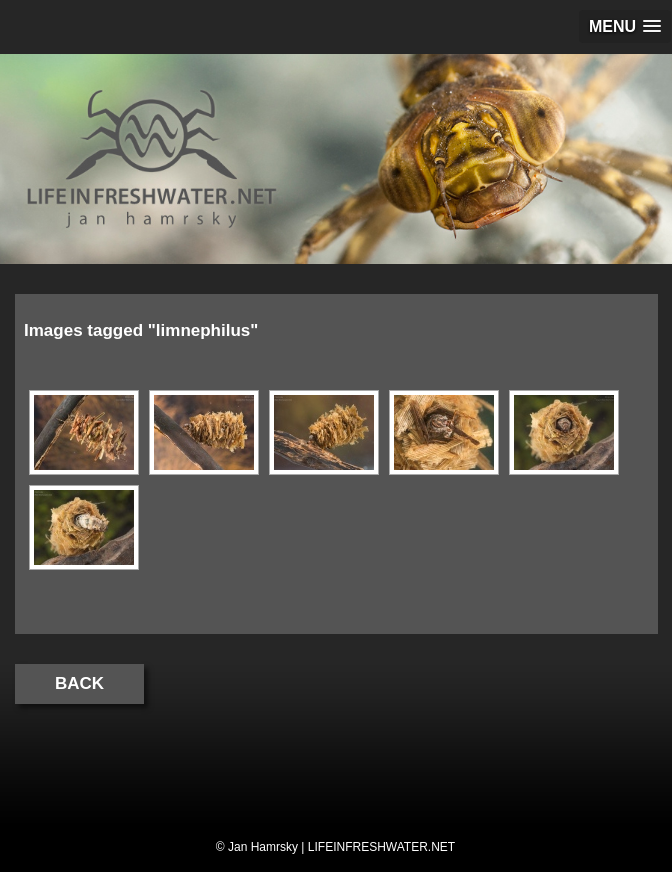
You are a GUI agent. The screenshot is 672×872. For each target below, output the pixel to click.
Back (79, 683)
